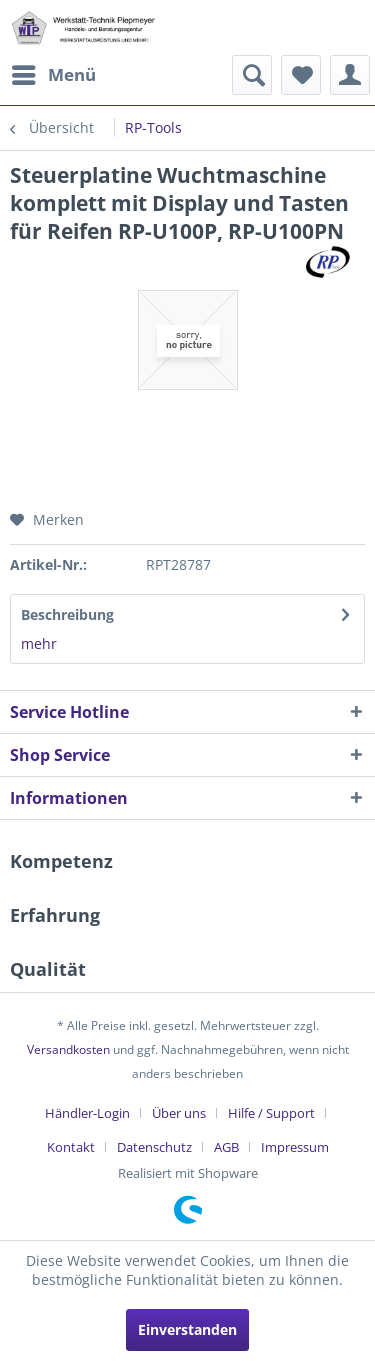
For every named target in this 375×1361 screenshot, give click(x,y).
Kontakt (71, 1147)
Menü (54, 72)
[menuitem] (53, 75)
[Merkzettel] (301, 75)
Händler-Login (87, 1113)
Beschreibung (67, 614)
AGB (226, 1147)
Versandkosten (68, 1049)
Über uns (179, 1113)
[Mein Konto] (350, 75)
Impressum (295, 1147)
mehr (39, 643)
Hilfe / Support (271, 1113)
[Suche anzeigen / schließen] (252, 75)
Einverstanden (187, 1329)
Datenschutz (154, 1147)
